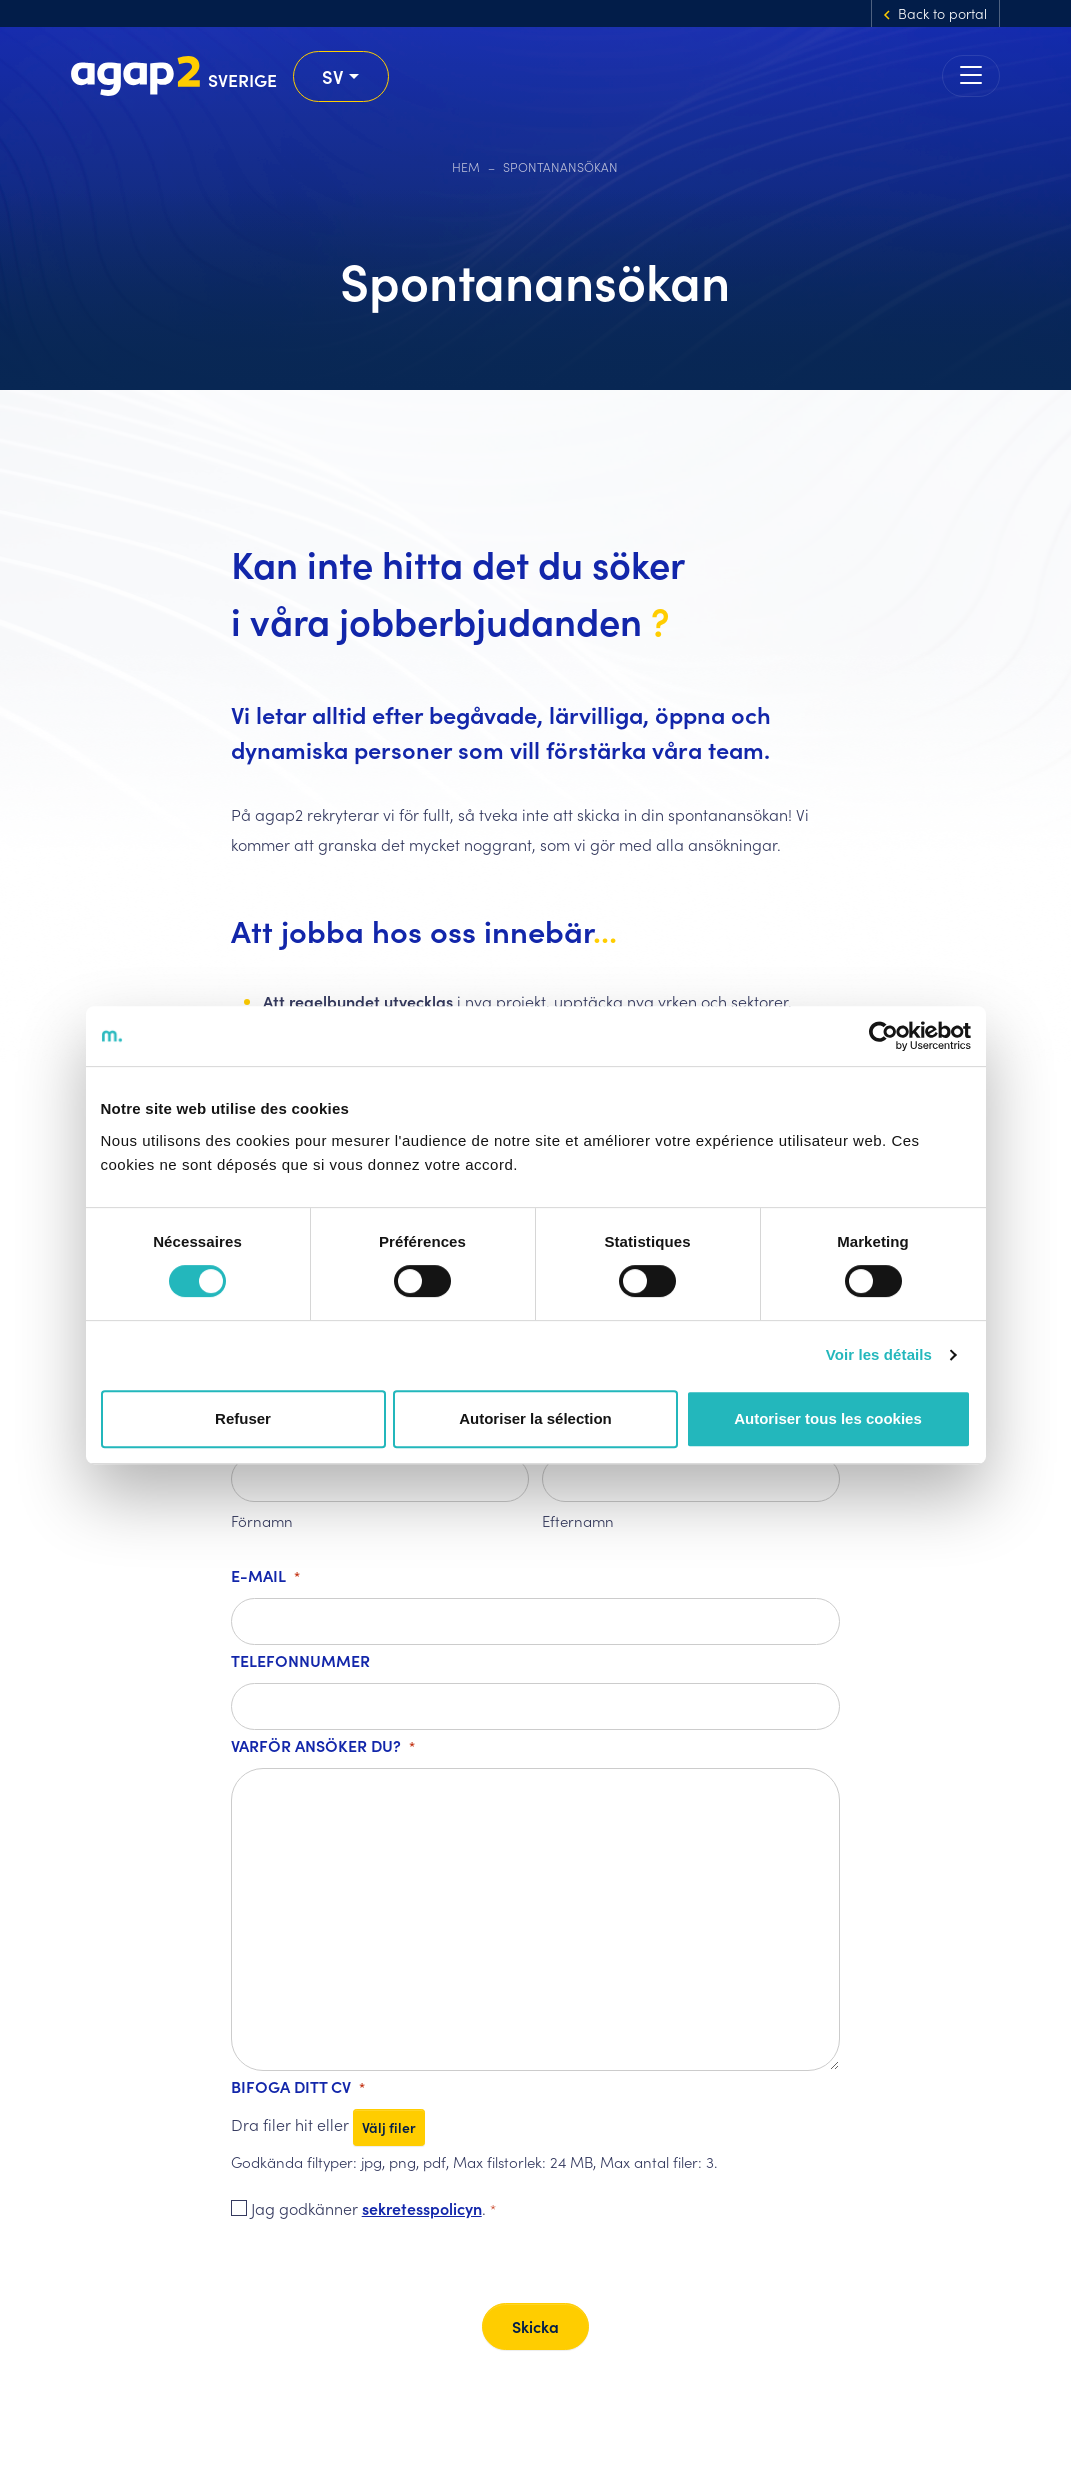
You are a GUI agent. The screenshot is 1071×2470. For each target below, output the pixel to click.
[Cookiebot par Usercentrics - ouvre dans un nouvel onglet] (883, 1036)
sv (333, 76)
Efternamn (578, 1520)
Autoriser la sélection (535, 1418)
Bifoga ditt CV (298, 2088)
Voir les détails (879, 1354)
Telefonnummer (300, 1660)
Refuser (243, 1418)
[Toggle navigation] (971, 76)
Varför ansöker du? (323, 1747)
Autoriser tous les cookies (828, 1418)
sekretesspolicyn (422, 2208)
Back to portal (942, 13)
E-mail (265, 1577)
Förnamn (262, 1520)
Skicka (535, 2326)
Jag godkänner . (373, 2210)
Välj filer (389, 2127)
